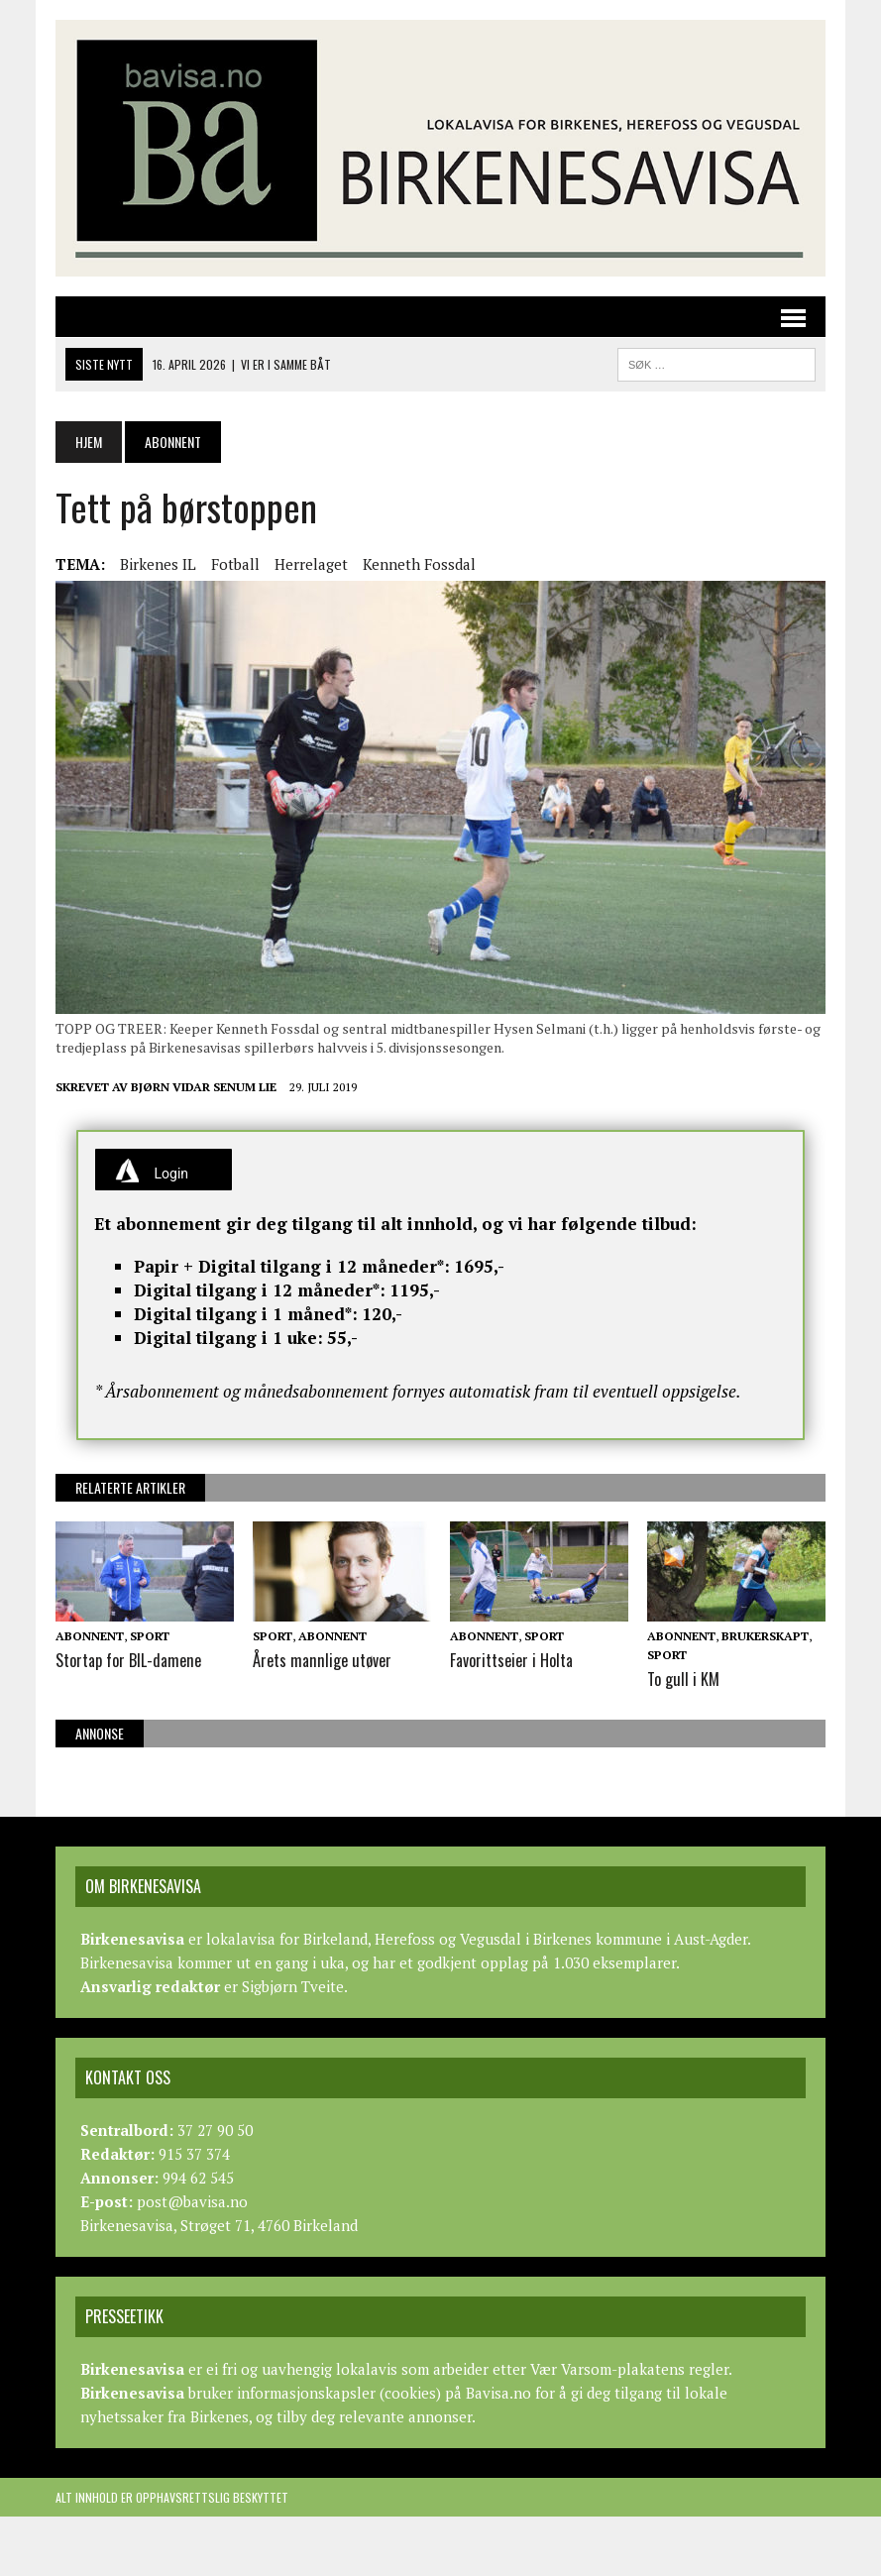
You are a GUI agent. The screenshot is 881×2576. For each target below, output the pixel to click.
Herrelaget (311, 564)
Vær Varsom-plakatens (607, 2369)
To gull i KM (682, 1679)
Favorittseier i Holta (511, 1660)
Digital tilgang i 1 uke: (228, 1337)
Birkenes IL (158, 564)
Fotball (235, 564)
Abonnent (89, 1635)
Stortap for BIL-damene (127, 1660)
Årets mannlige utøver (320, 1660)
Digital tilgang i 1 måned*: (246, 1313)
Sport (149, 1635)
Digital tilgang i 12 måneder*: (259, 1290)
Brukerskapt (765, 1635)
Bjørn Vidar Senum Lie (203, 1086)
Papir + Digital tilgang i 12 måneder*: (292, 1266)
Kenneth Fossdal (419, 564)
